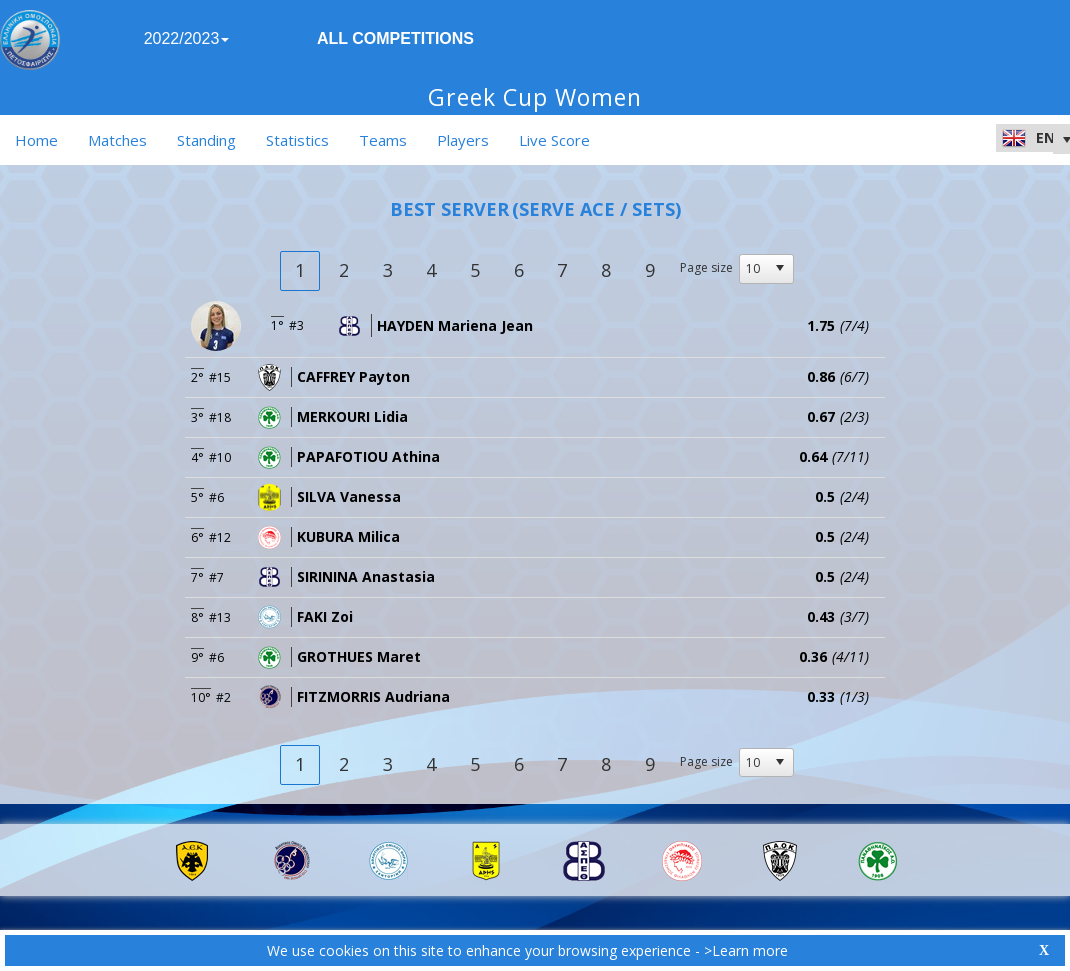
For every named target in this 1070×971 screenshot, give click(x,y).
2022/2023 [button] (187, 38)
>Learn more (746, 950)
